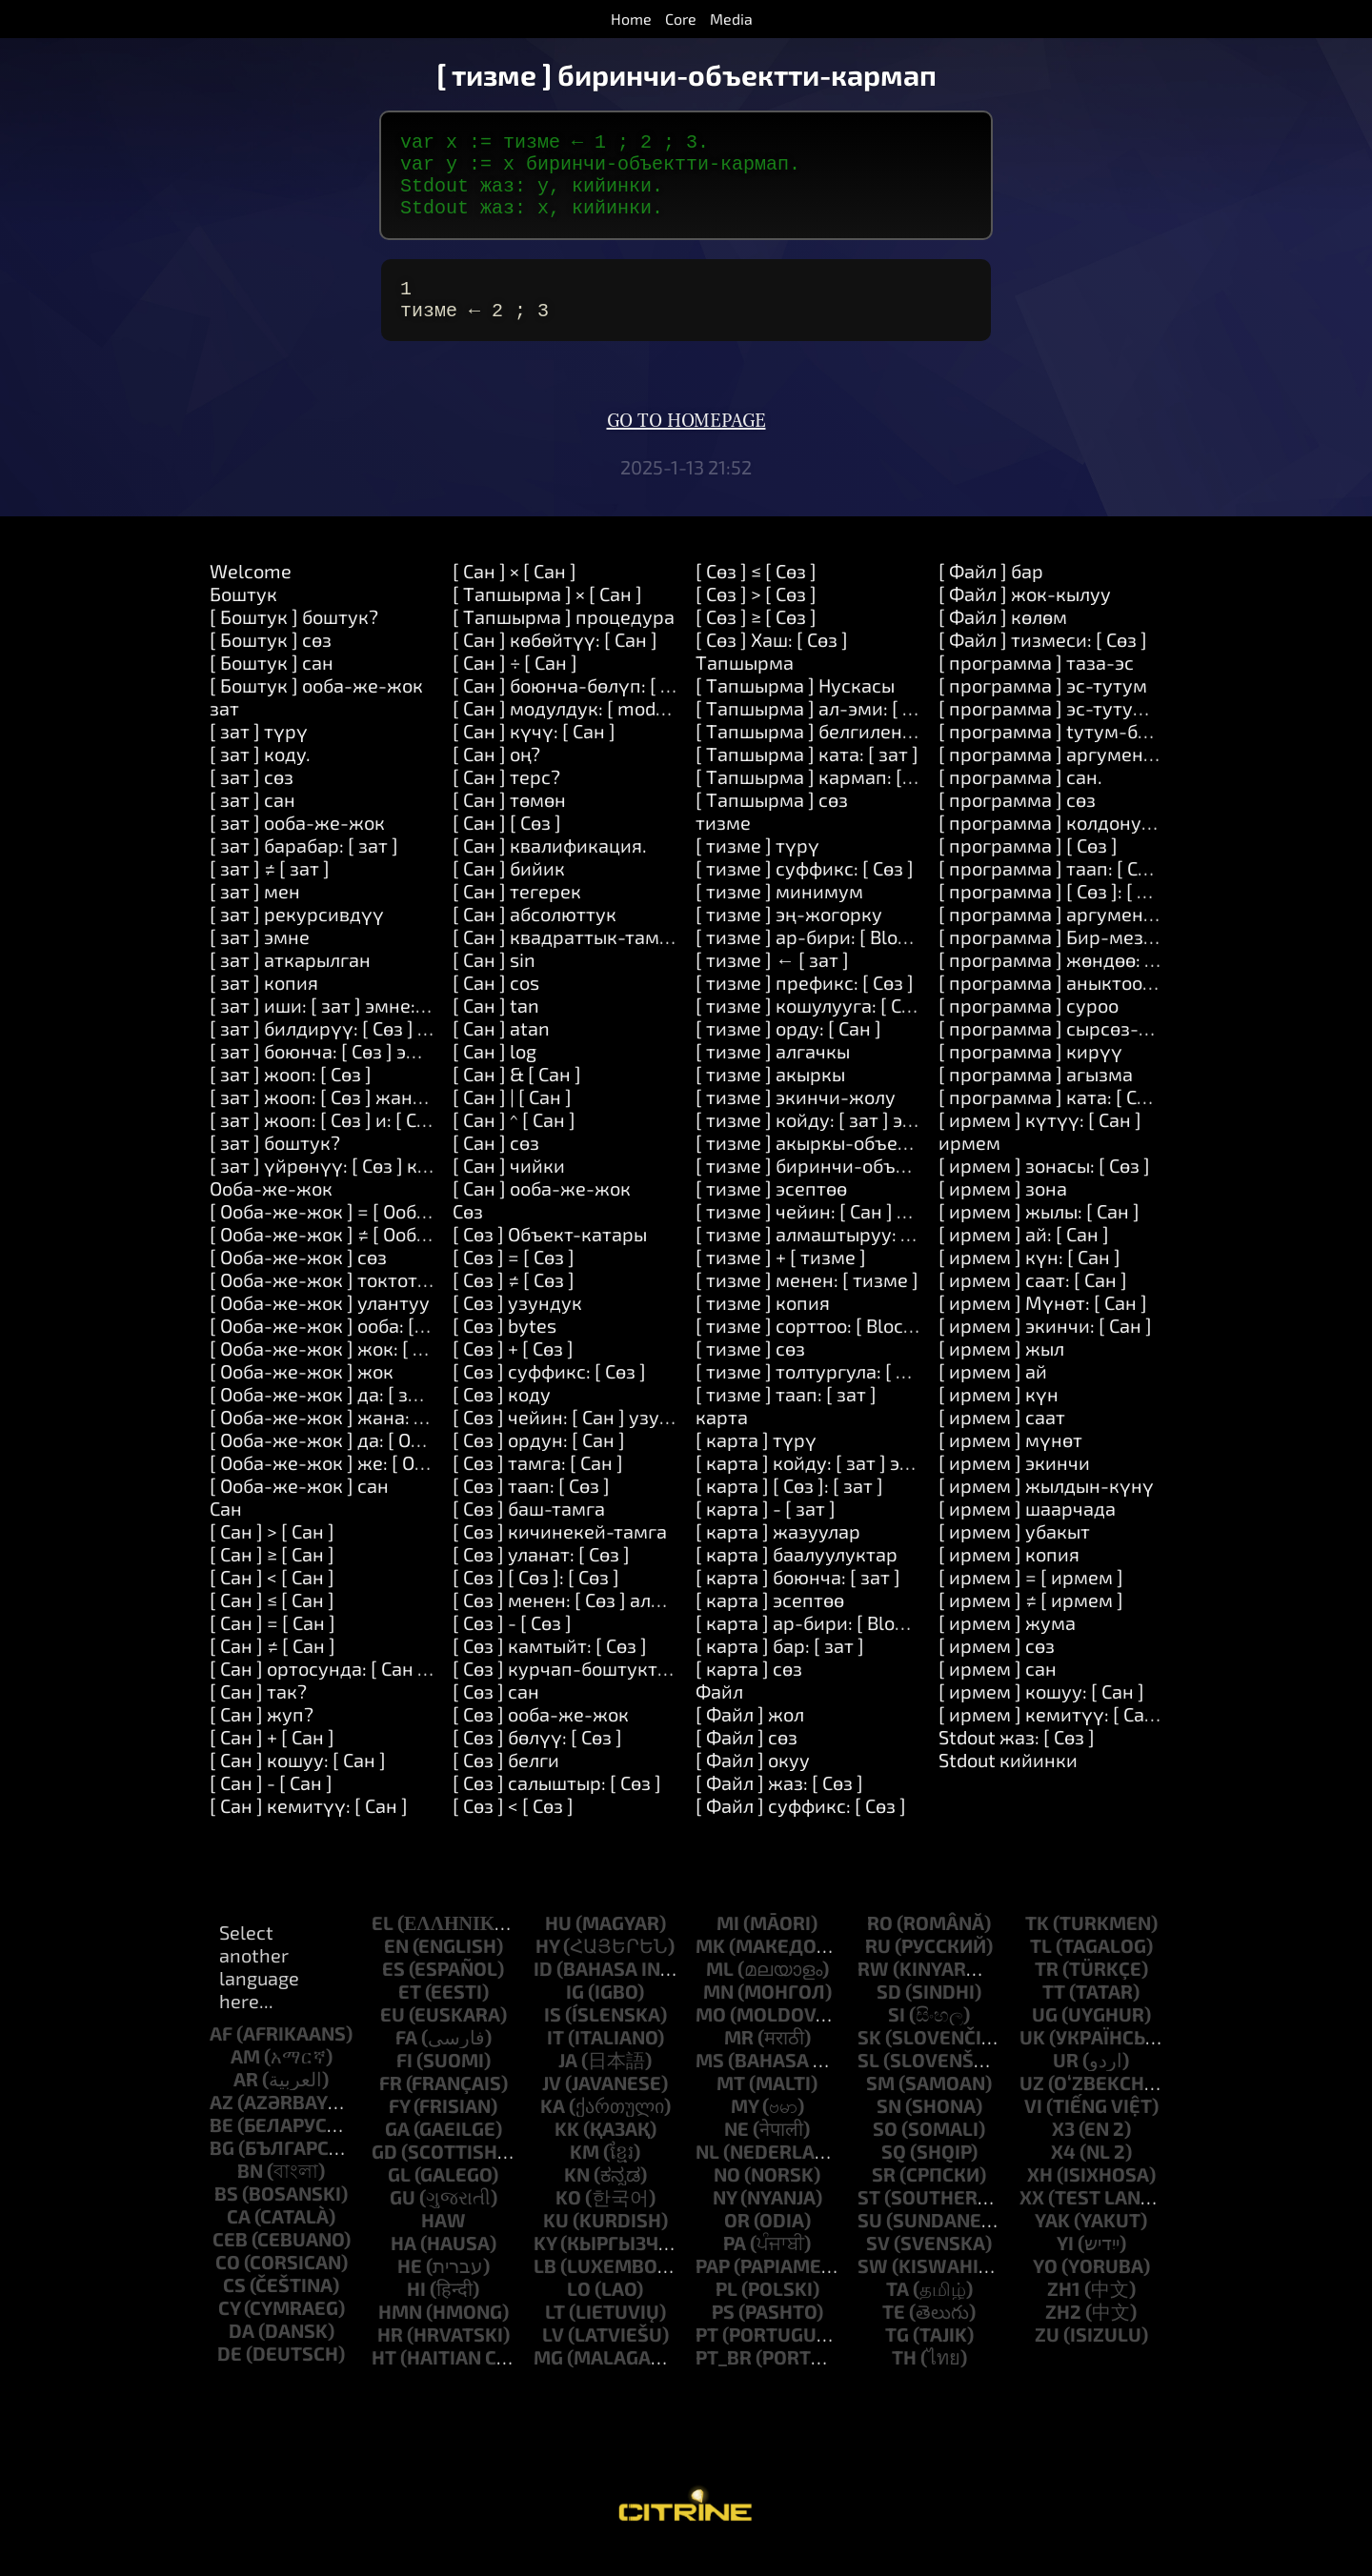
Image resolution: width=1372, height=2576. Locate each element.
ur (1066, 2082)
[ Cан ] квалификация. (550, 867)
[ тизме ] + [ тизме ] (781, 1279)
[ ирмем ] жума (1007, 1645)
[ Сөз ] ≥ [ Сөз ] (756, 639)
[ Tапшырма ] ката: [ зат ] (807, 776)
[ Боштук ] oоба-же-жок (316, 707)
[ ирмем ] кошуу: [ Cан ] (1041, 1713)
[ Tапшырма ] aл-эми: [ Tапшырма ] (853, 730)
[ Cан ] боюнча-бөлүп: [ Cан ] (578, 707)
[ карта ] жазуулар (778, 1553)
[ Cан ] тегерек (517, 913)
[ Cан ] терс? (506, 799)
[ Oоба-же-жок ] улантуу (320, 1325)
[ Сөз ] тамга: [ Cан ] (538, 1485)
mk (710, 1968)
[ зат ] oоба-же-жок (297, 845)
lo (579, 2311)
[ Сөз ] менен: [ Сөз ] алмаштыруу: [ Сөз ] (629, 1622)
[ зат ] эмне (260, 959)
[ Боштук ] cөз (271, 662)
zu (1047, 2356)
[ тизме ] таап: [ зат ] (786, 1416)
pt (707, 2356)
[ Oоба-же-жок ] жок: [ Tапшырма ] (365, 1370)
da (241, 2353)
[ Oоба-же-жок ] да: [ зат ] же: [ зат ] (368, 1416)
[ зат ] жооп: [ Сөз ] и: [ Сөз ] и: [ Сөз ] (366, 1142)
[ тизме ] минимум (779, 913)
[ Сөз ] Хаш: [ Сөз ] (772, 662)
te (893, 2334)
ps (723, 2334)
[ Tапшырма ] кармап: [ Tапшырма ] (855, 799)
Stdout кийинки (1008, 1782)
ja (567, 2082)
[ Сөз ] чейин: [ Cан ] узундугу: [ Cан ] (613, 1439)
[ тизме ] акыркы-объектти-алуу (842, 1165)
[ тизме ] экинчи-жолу (796, 1119)
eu (392, 2036)
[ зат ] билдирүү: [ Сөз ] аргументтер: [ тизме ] (415, 1050)
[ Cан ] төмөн (509, 822)
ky (545, 2265)
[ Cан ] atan (501, 1050)
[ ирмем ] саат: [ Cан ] (1032, 1302)
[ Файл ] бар (990, 593)
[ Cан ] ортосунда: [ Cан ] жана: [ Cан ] (373, 1691)
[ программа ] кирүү (1030, 1073)
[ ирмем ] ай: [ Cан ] (1023, 1256)
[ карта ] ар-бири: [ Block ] (810, 1645)
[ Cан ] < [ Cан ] (272, 1599)
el (382, 1945)
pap (713, 2288)
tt (1053, 2013)
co (227, 2284)
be (221, 2147)
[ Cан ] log (494, 1073)
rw (873, 1991)
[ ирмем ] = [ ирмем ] (1030, 1599)
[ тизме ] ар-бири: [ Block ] (811, 959)
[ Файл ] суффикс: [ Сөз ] (801, 1828)
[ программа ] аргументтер (1061, 936)
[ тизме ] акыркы (770, 1096)
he (409, 2288)
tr (1047, 1991)
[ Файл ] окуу (753, 1782)
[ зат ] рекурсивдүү (297, 936)
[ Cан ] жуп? (261, 1736)
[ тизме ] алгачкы (773, 1073)
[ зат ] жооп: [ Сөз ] (291, 1096)
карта (722, 1439)
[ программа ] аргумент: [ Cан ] (1076, 776)
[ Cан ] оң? (496, 776)
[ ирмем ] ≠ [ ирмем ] (1030, 1622)
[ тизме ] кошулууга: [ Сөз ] (814, 1027)
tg (897, 2356)
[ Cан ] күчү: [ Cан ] (534, 753)
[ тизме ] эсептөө (771, 1210)
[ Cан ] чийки (509, 1188)
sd (889, 2013)
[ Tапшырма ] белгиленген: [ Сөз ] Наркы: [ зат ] (905, 753)
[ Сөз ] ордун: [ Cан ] (539, 1462)
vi (1033, 2128)
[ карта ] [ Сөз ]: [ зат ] (789, 1508)
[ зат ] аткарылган (290, 982)
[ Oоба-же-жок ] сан (299, 1508)
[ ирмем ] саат (1001, 1439)
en (396, 1968)
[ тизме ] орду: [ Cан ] (788, 1050)
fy (399, 2128)
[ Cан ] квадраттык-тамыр (568, 959)
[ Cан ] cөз (496, 1165)
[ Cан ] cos (496, 1005)
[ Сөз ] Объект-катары (550, 1256)
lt (555, 2334)
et (409, 2013)
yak (1052, 2242)
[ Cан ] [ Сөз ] (507, 845)
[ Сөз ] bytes (504, 1348)
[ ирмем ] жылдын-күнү (1046, 1508)
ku (556, 2242)
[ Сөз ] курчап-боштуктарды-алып (605, 1691)
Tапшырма (745, 685)
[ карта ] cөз (749, 1691)
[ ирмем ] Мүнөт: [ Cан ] (1042, 1325)
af (221, 2055)
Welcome (251, 593)
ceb (230, 2261)
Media (731, 19)
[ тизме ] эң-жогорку (789, 936)
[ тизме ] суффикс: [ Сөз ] (805, 890)
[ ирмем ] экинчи (1014, 1485)
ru (878, 1968)
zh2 (1063, 2334)
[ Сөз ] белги (506, 1782)
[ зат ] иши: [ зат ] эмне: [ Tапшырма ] (374, 1027)
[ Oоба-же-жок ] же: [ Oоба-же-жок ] (372, 1485)
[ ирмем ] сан (997, 1691)
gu (402, 2219)
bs (226, 2215)
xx (1031, 2219)
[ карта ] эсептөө (770, 1622)
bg (222, 2170)
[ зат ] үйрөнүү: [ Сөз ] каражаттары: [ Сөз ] (400, 1188)
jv (551, 2105)
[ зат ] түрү (259, 753)
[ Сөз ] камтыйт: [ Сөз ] (550, 1668)
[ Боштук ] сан (271, 685)
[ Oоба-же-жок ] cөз (298, 1279)
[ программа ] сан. (1020, 799)
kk (567, 2151)
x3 (1063, 2151)
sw (873, 2288)
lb (545, 2288)
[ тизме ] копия (763, 1325)
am (245, 2078)
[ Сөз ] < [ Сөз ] (513, 1828)
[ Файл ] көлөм (1002, 639)
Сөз (468, 1233)
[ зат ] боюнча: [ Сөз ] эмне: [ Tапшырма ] (390, 1073)
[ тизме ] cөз (750, 1370)
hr (390, 2356)
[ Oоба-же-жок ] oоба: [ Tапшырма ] (368, 1348)
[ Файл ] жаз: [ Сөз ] (779, 1805)
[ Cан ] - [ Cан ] (271, 1805)
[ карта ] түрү (756, 1462)
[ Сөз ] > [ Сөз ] (756, 616)
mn (718, 2013)
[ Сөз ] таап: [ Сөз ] (531, 1508)
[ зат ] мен (255, 913)
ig (575, 2013)
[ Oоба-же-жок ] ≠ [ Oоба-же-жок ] (363, 1256)
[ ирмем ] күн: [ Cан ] (1029, 1279)
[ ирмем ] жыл (1001, 1370)
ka (552, 2128)
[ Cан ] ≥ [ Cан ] (272, 1576)
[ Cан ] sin (494, 982)
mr (739, 2059)
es (393, 1991)
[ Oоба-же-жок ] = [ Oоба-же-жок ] (363, 1233)
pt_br (724, 2379)
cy (229, 2330)
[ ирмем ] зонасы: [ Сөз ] (1044, 1188)
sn (889, 2128)
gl (399, 2196)
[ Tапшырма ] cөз (772, 822)
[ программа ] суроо (1028, 1027)
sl (868, 2082)
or (737, 2242)
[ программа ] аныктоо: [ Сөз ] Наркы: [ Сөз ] (1131, 1005)
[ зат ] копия (264, 1005)
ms (710, 2082)
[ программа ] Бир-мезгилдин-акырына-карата (1153, 959)
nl (707, 2174)
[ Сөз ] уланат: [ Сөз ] (541, 1576)
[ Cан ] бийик (509, 890)
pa (734, 2265)
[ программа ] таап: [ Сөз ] (1053, 890)
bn (250, 2193)
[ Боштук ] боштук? (294, 639)
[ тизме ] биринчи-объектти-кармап (860, 1188)
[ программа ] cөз (1017, 822)
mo (711, 2036)
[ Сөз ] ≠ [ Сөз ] (514, 1302)
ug (1045, 2036)
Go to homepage (686, 444)
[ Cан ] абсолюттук (534, 936)
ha (403, 2265)
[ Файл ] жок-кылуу (1024, 616)
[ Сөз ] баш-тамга (529, 1530)
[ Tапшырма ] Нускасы (795, 707)
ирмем (969, 1165)
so (885, 2151)
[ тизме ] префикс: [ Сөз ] (805, 1005)
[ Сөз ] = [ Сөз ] (514, 1279)
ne (736, 2151)
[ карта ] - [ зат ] (766, 1530)
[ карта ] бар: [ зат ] (780, 1668)
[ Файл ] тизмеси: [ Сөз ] (1042, 662)
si (896, 2036)
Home (631, 19)
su (870, 2242)
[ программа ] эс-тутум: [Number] (1088, 730)
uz (1031, 2105)
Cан (226, 1530)
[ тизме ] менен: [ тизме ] (807, 1302)
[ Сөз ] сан (496, 1713)
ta (897, 2311)
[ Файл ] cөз (746, 1759)
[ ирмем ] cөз (996, 1668)
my (744, 2128)
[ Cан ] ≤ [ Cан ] (272, 1622)
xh (1040, 2196)
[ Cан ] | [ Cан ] (512, 1119)
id (543, 1991)
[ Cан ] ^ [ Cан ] (514, 1142)
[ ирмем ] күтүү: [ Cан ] (1039, 1142)
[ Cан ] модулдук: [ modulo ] (573, 730)
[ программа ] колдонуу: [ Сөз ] (1075, 845)
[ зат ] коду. (260, 776)
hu (558, 1945)
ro (880, 1945)
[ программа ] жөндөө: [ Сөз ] (1067, 982)
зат (224, 730)
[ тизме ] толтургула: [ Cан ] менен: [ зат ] (877, 1393)
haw (443, 2242)
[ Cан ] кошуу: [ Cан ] (298, 1782)
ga (397, 2151)
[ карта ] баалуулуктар (797, 1576)
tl (1041, 1968)
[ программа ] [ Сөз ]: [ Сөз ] (1058, 913)
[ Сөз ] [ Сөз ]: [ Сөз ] (536, 1599)
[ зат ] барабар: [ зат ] (304, 867)
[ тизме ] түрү (757, 867)
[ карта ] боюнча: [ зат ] (798, 1599)
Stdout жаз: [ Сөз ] (1016, 1759)
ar (245, 2101)
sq (893, 2174)
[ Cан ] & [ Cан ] (517, 1096)
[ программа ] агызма (1035, 1096)
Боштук (243, 616)
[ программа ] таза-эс (1036, 685)
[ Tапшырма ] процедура (564, 639)
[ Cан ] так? (258, 1713)
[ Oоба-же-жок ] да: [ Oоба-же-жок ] (371, 1462)
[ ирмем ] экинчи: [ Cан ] (1045, 1348)
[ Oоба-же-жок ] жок (301, 1393)
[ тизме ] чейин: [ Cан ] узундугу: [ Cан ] (868, 1233)
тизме (723, 845)
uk (1032, 2059)
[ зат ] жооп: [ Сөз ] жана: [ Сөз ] (346, 1119)
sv (878, 2265)
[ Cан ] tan (496, 1027)
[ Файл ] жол (750, 1736)
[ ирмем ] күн (998, 1416)
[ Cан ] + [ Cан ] (272, 1759)
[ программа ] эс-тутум (1042, 707)
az (221, 2124)
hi (416, 2311)
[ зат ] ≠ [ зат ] (270, 890)
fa (406, 2059)
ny (724, 2219)
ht (384, 2379)
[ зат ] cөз (251, 799)
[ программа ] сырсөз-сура (1059, 1050)
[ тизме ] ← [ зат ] (772, 982)
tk (1037, 1945)
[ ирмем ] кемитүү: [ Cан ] (1052, 1736)
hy (547, 1968)
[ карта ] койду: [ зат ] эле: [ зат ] (837, 1485)
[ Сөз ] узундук (517, 1325)
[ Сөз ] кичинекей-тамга (560, 1553)
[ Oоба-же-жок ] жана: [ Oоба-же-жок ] (383, 1439)
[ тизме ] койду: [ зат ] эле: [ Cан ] (840, 1142)
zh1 (1063, 2311)
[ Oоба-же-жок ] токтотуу (324, 1302)
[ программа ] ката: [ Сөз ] (1052, 1119)
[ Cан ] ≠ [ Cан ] (272, 1668)
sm (880, 2105)
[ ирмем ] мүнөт (1010, 1462)
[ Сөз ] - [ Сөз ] (512, 1645)
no (727, 2196)
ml (720, 1991)
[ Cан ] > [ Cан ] (272, 1553)
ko (568, 2219)
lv (553, 2356)
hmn (400, 2334)
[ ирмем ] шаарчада (1027, 1530)
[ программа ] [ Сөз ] (1028, 867)
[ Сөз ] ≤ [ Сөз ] (756, 593)
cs (234, 2307)
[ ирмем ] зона (1002, 1210)
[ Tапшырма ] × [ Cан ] (547, 616)
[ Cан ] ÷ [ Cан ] (515, 685)
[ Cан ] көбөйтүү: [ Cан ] (555, 662)
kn (577, 2196)
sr (884, 2196)
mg (548, 2379)
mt (730, 2105)
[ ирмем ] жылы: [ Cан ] (1039, 1233)
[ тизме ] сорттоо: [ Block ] (809, 1348)
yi (1065, 2265)
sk (869, 2059)
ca (239, 2238)
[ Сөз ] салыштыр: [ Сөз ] (557, 1805)
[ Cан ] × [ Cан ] (514, 593)
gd (384, 2174)
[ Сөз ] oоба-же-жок (541, 1736)
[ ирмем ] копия (1008, 1576)
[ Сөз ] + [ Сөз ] (513, 1370)
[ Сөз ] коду (502, 1416)
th (904, 2379)
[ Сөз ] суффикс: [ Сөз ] (549, 1393)
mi (727, 1945)
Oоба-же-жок (271, 1210)
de (229, 2376)
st (869, 2219)
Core (680, 19)
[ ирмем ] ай (992, 1393)
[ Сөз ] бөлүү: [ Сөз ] (537, 1759)
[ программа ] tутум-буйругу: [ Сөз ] (1099, 753)
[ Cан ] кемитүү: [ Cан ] (309, 1828)
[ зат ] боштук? (275, 1165)
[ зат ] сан (252, 822)
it (555, 2059)
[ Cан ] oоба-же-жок (542, 1210)
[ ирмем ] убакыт (1014, 1553)
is (552, 2036)
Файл (719, 1713)
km (584, 2174)
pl (726, 2311)
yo (1045, 2288)
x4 (1063, 2174)
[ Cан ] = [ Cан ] (272, 1645)
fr (390, 2105)
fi (404, 2082)
